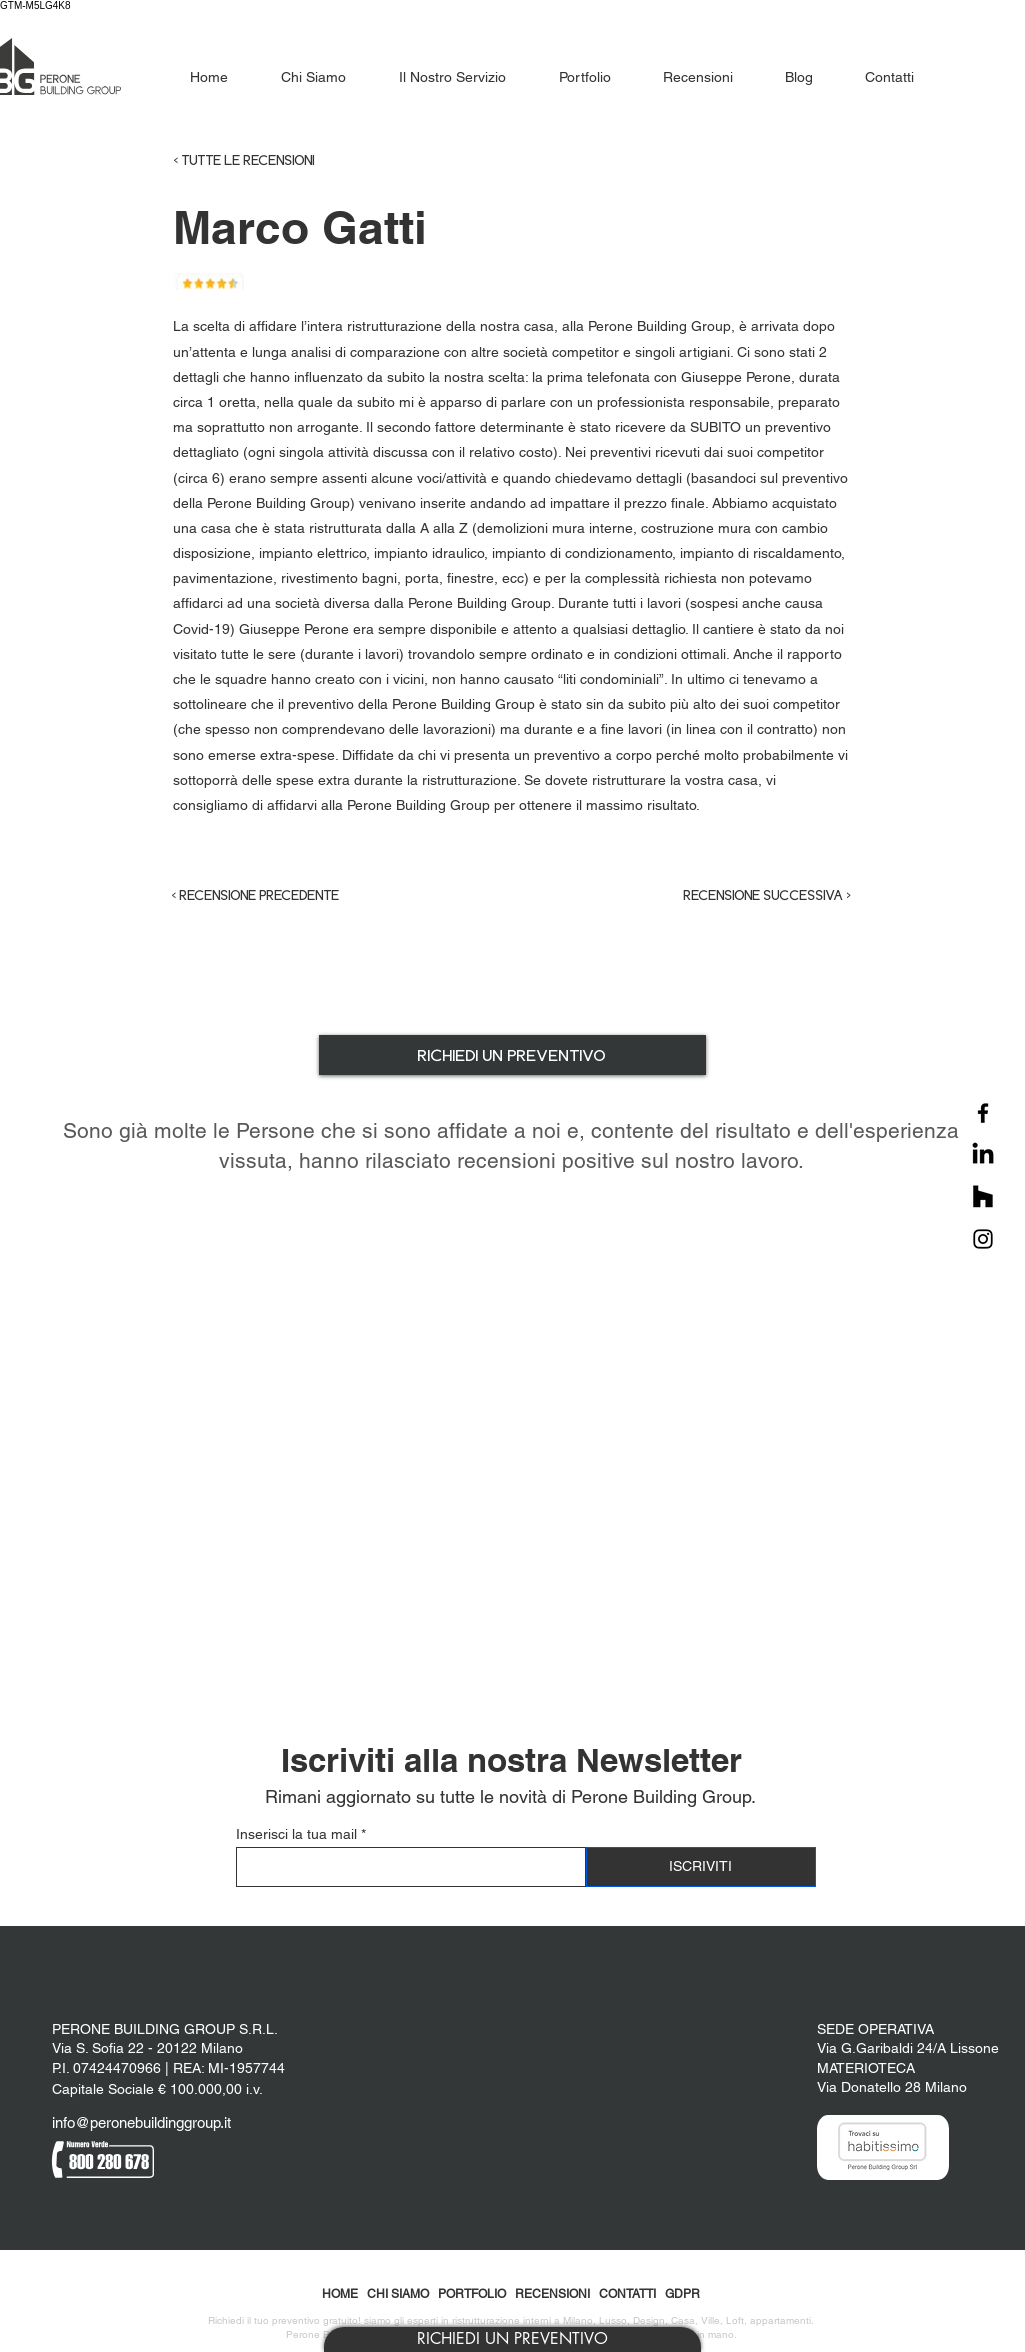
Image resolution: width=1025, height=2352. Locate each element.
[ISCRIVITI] (701, 1867)
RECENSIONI (552, 2294)
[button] (512, 2339)
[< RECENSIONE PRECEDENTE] (273, 896)
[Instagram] (983, 1239)
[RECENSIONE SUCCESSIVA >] (751, 896)
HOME (340, 2294)
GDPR (682, 2294)
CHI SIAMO (398, 2294)
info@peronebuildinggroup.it (141, 2122)
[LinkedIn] (983, 1155)
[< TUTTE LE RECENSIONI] (284, 161)
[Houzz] (983, 1197)
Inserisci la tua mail (296, 1834)
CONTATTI (627, 2294)
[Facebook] (983, 1113)
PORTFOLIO (472, 2294)
